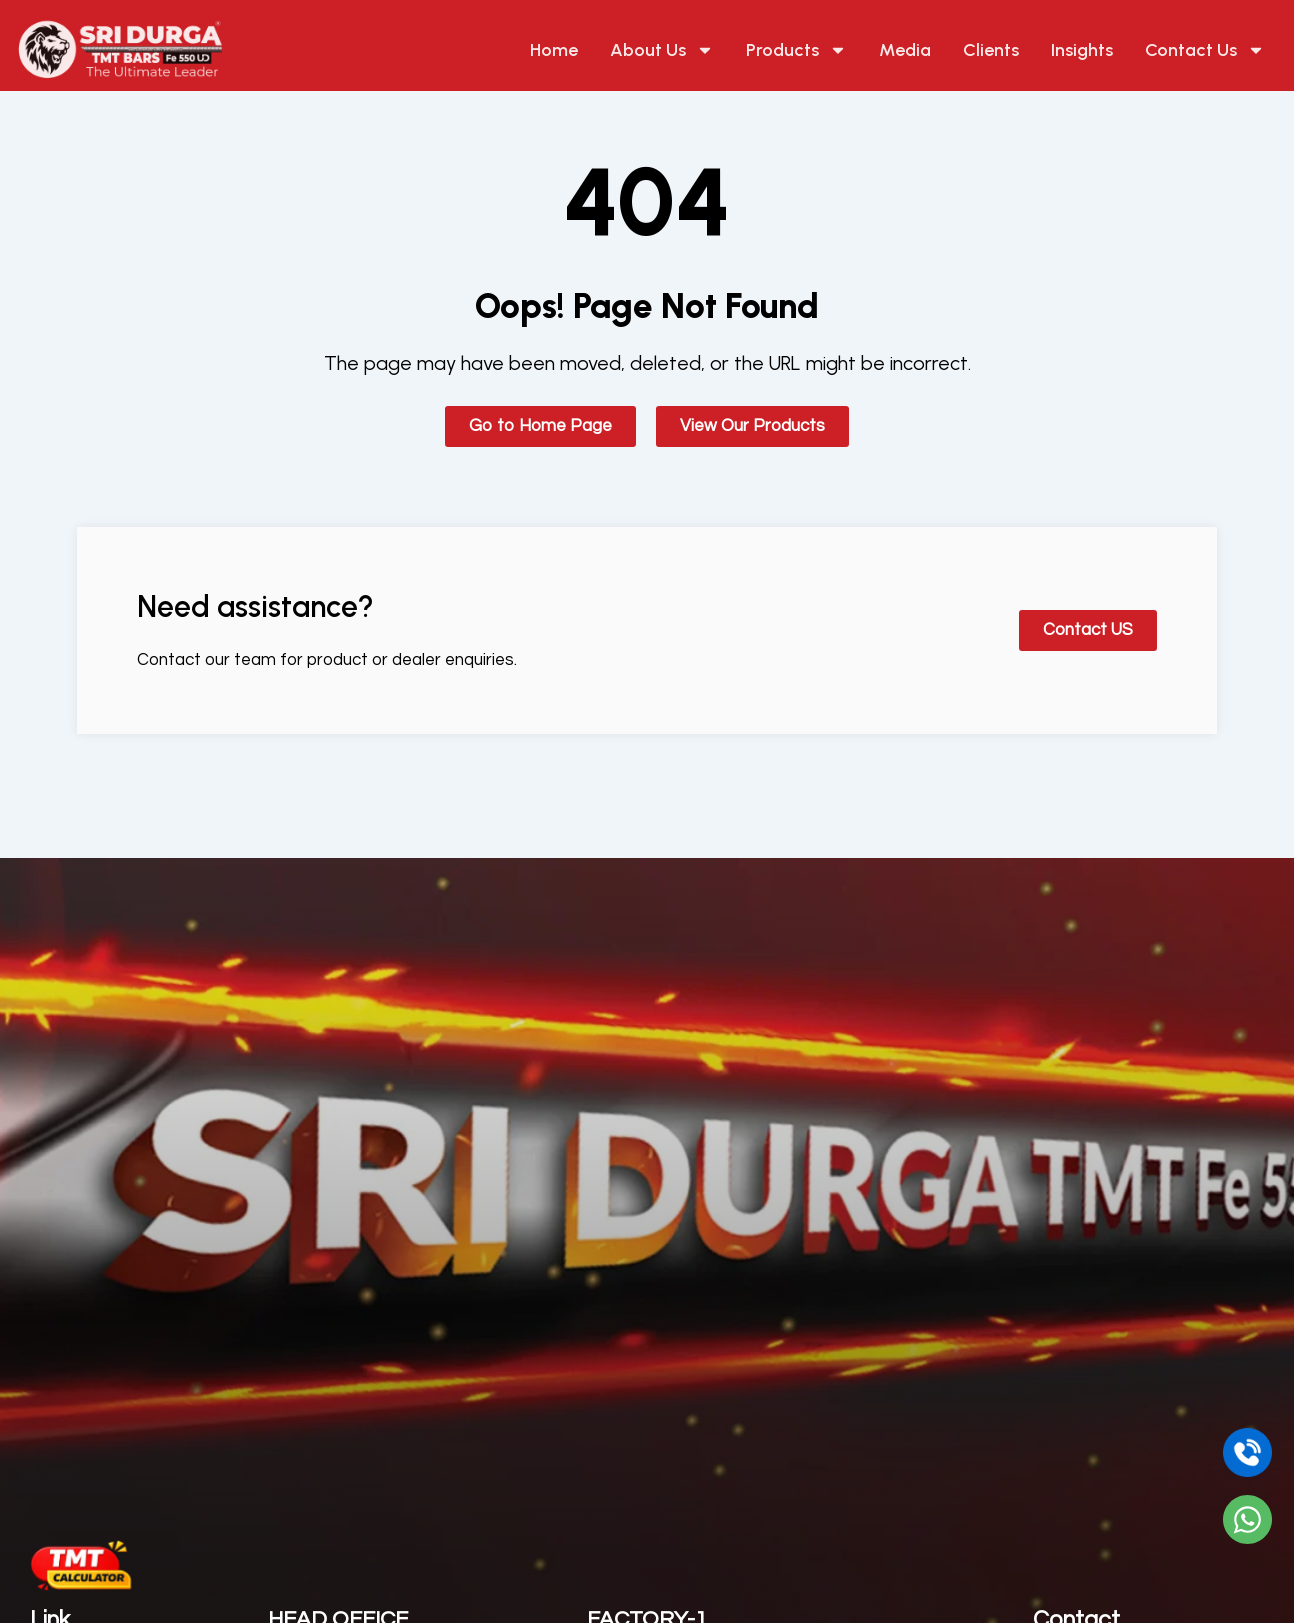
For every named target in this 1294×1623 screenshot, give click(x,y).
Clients (991, 50)
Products (796, 50)
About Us (662, 50)
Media (905, 50)
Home (554, 50)
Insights (1082, 50)
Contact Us (1205, 50)
